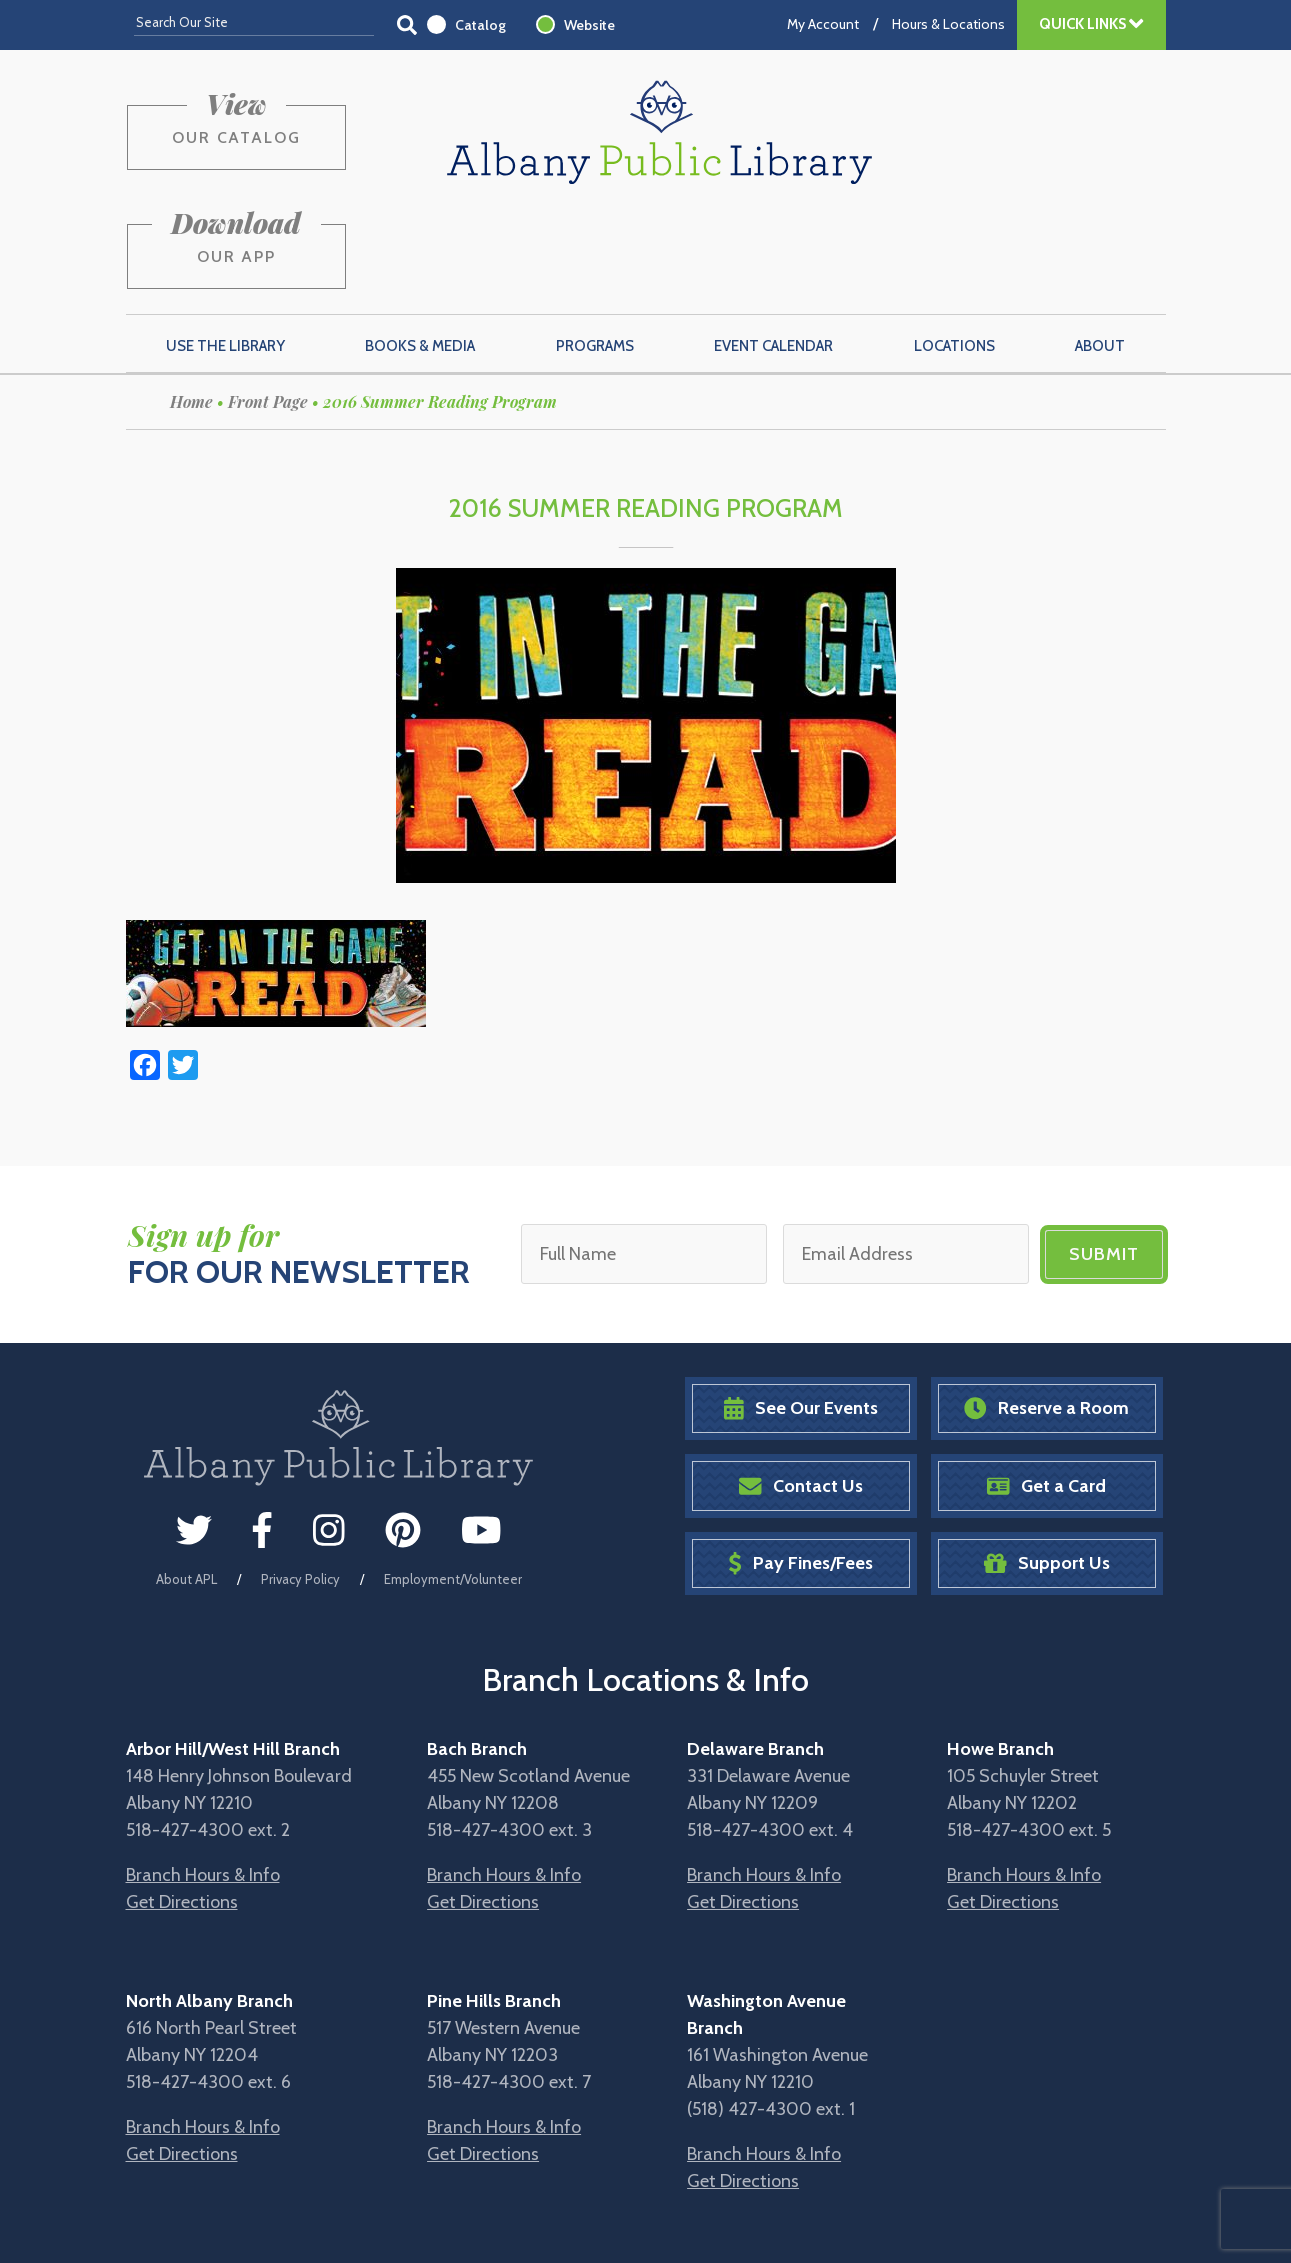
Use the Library (225, 251)
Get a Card (1046, 1390)
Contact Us (801, 1390)
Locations (954, 251)
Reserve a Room (1046, 1313)
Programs (595, 251)
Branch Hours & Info (203, 1780)
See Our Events (801, 1313)
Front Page (268, 306)
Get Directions (182, 1807)
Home (191, 306)
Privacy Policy (300, 1483)
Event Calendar (773, 251)
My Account (823, 24)
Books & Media (420, 251)
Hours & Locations (948, 24)
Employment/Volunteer (453, 1483)
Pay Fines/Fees (800, 1468)
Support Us (1047, 1468)
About (1100, 251)
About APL (186, 1483)
